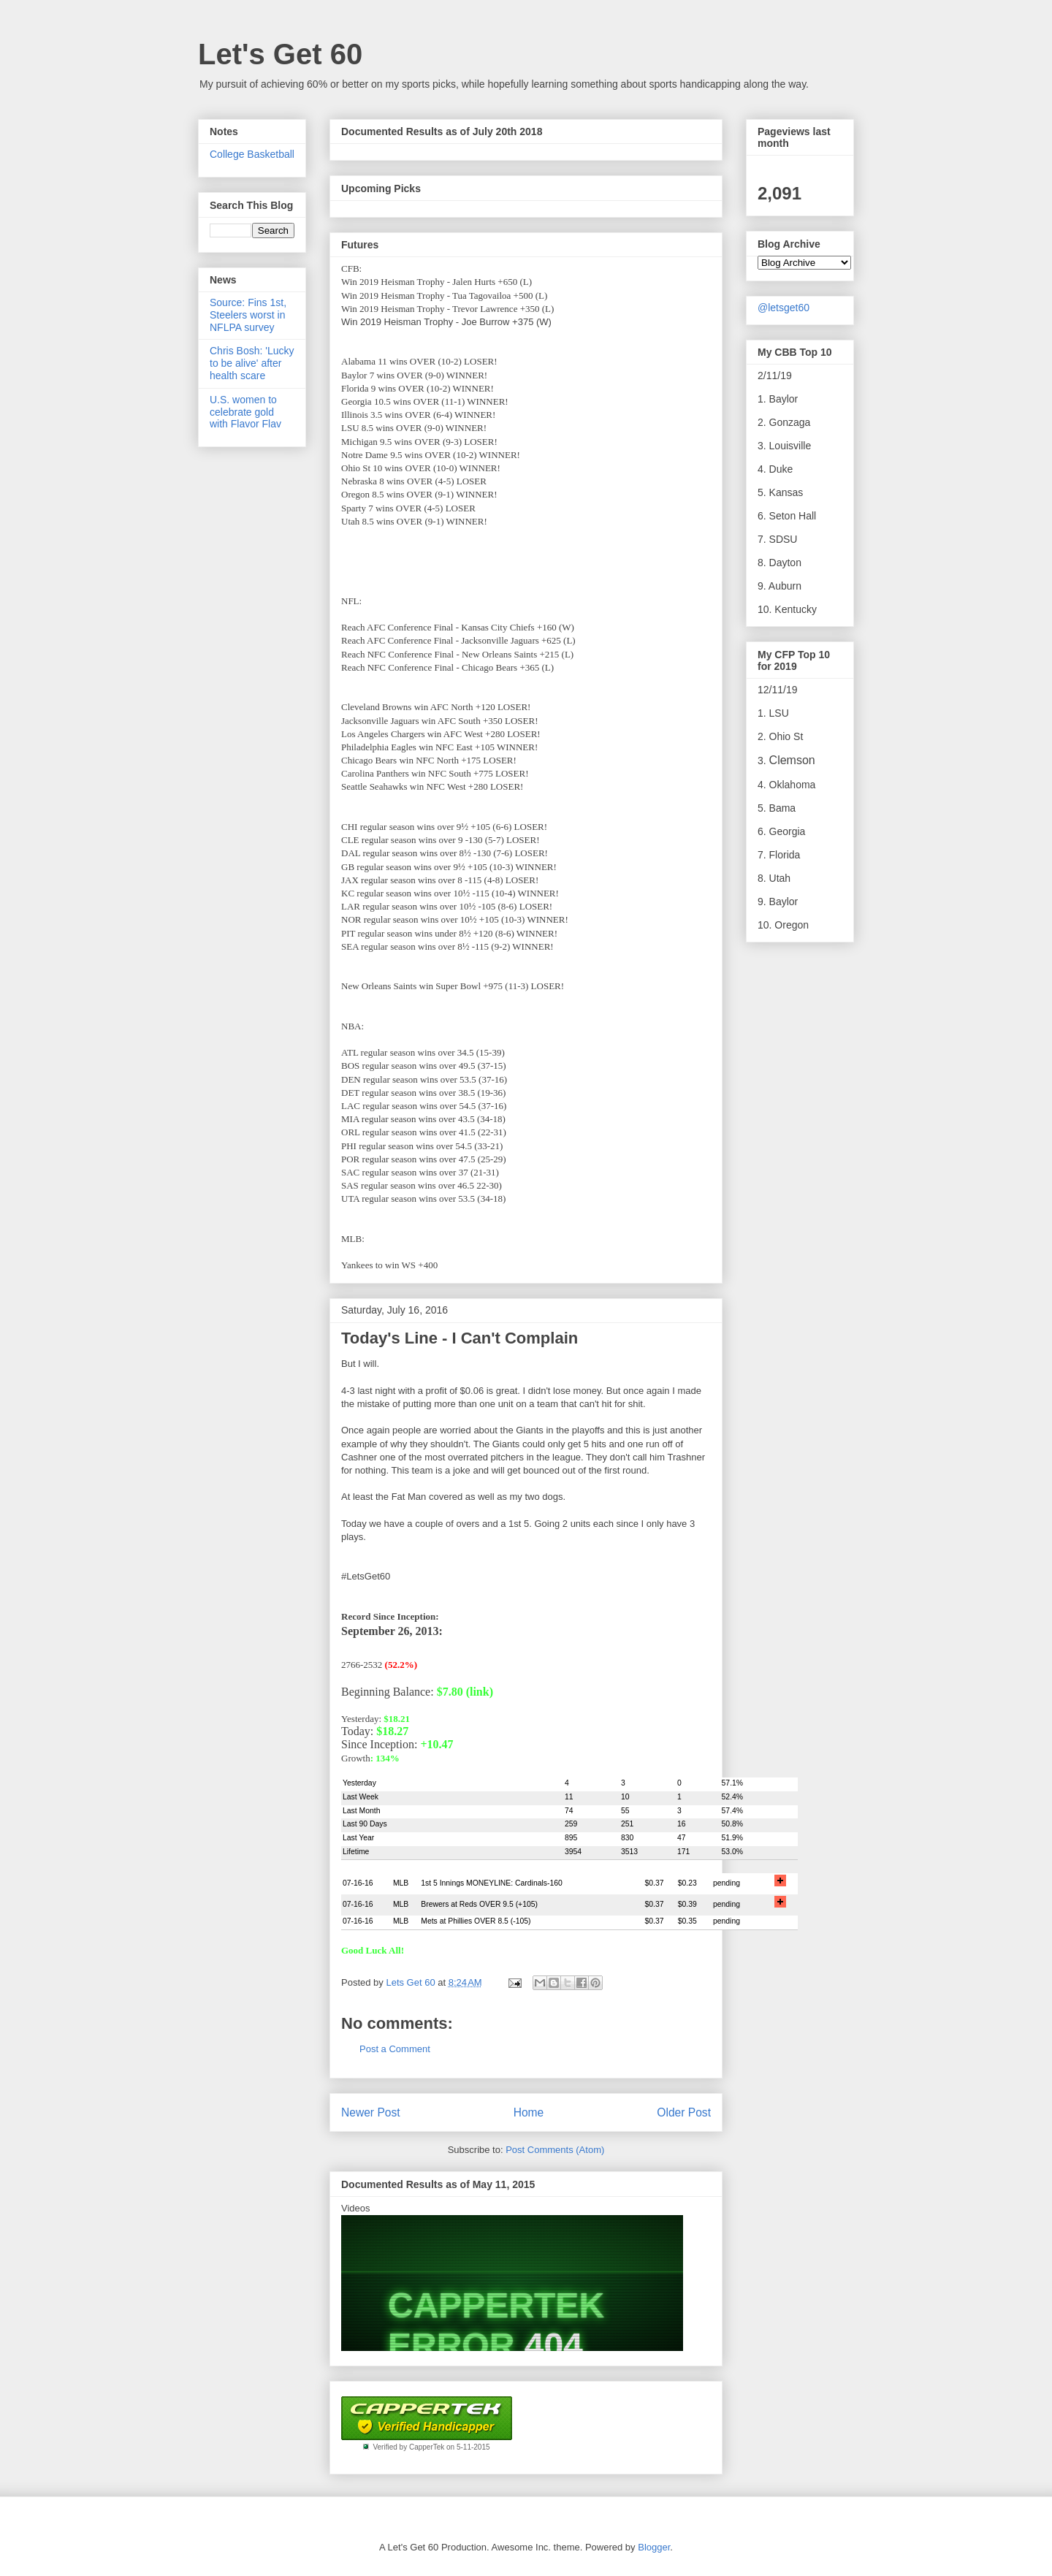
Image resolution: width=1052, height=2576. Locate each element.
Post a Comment (394, 2048)
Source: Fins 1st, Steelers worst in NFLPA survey (248, 315)
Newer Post (370, 2112)
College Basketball (252, 154)
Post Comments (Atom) (555, 2149)
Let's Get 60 (280, 54)
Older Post (684, 2112)
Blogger (654, 2547)
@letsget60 (783, 307)
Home (529, 2112)
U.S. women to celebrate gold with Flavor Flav (245, 412)
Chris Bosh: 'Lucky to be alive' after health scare (252, 363)
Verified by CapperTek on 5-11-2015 (431, 2447)
